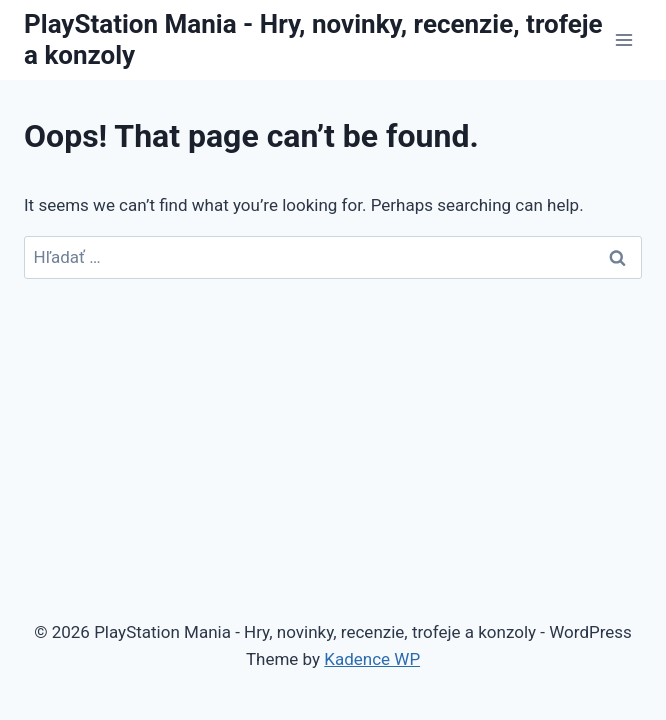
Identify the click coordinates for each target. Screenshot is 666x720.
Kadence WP (372, 659)
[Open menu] (623, 39)
